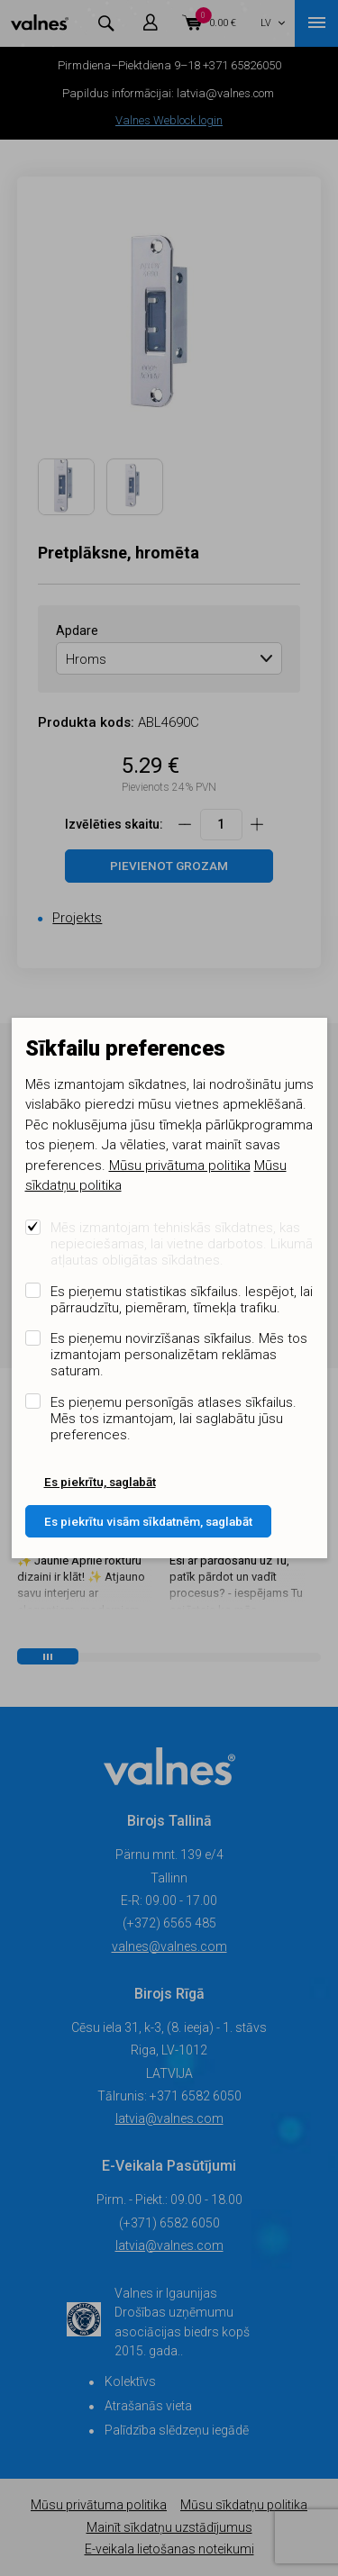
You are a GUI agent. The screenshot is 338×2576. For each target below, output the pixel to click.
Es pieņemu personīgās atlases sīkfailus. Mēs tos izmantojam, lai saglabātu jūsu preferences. (173, 1418)
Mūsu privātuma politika (180, 1165)
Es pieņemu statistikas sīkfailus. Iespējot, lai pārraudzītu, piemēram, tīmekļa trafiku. (181, 1299)
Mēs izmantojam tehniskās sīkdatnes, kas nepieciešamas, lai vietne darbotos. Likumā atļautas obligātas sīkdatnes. (181, 1244)
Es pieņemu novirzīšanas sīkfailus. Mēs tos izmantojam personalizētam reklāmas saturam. (178, 1354)
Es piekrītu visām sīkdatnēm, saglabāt (148, 1521)
